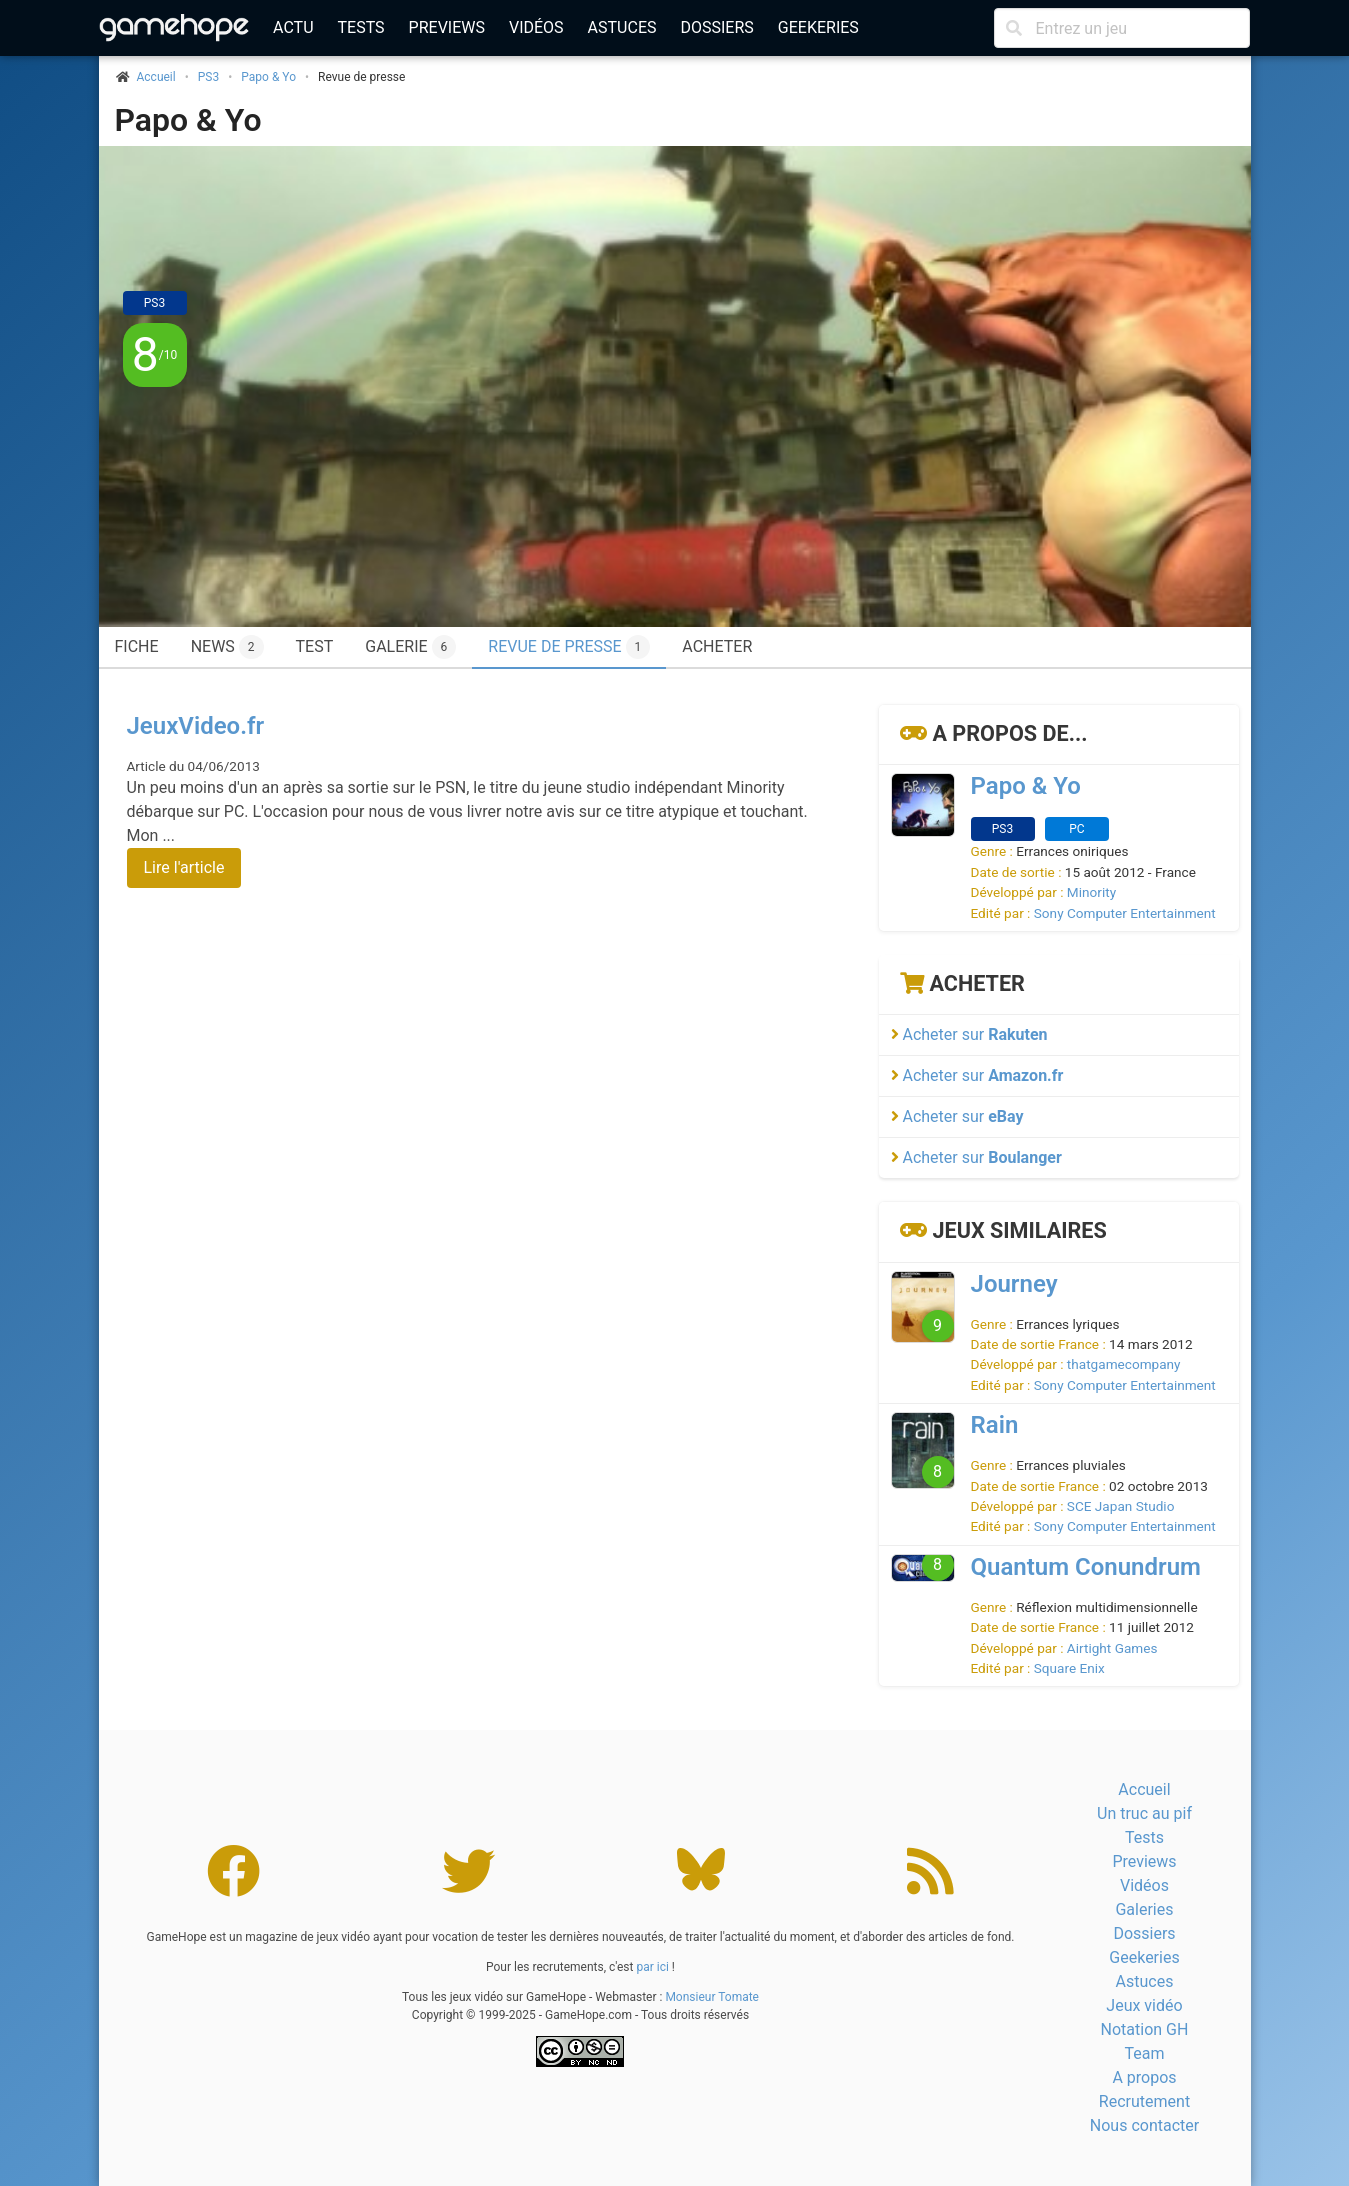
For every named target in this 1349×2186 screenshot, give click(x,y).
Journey (1014, 1284)
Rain (995, 1425)
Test (315, 646)
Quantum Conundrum (1086, 1567)
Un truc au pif (1144, 1813)
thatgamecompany (1124, 1364)
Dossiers (716, 27)
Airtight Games (1112, 1648)
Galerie (410, 647)
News (227, 647)
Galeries (1144, 1909)
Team (1144, 2053)
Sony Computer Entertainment (1125, 913)
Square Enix (1069, 1668)
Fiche (137, 646)
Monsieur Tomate (712, 1997)
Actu (293, 27)
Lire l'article (184, 867)
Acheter (717, 646)
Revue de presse (569, 647)
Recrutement (1144, 2101)
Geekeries (818, 27)
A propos (1144, 2077)
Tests (361, 27)
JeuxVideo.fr (196, 726)
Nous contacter (1144, 2125)
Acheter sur (969, 1034)
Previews (447, 27)
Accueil (1144, 1789)
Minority (1091, 892)
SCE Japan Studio (1121, 1506)
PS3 (208, 77)
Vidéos (536, 27)
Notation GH (1145, 2029)
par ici (652, 1967)
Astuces (622, 27)
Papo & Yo (268, 77)
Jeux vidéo (1144, 2005)
